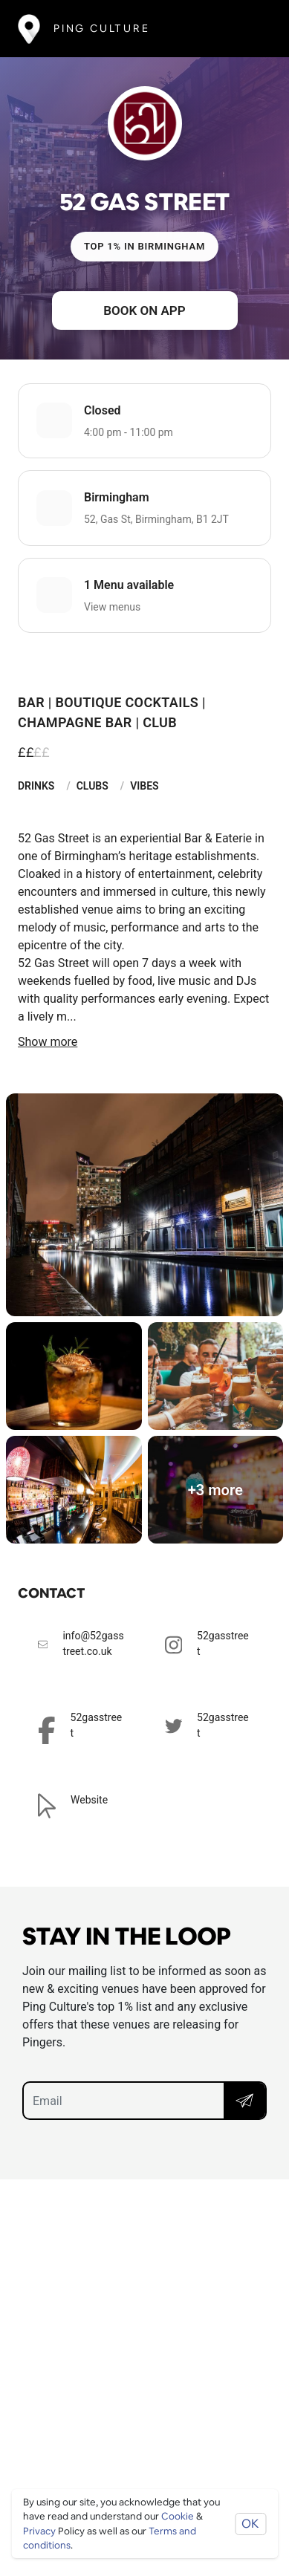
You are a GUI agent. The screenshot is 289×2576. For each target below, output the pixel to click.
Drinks (36, 786)
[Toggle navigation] (249, 28)
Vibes (144, 786)
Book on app (144, 310)
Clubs (92, 786)
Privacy (39, 2531)
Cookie (177, 2516)
